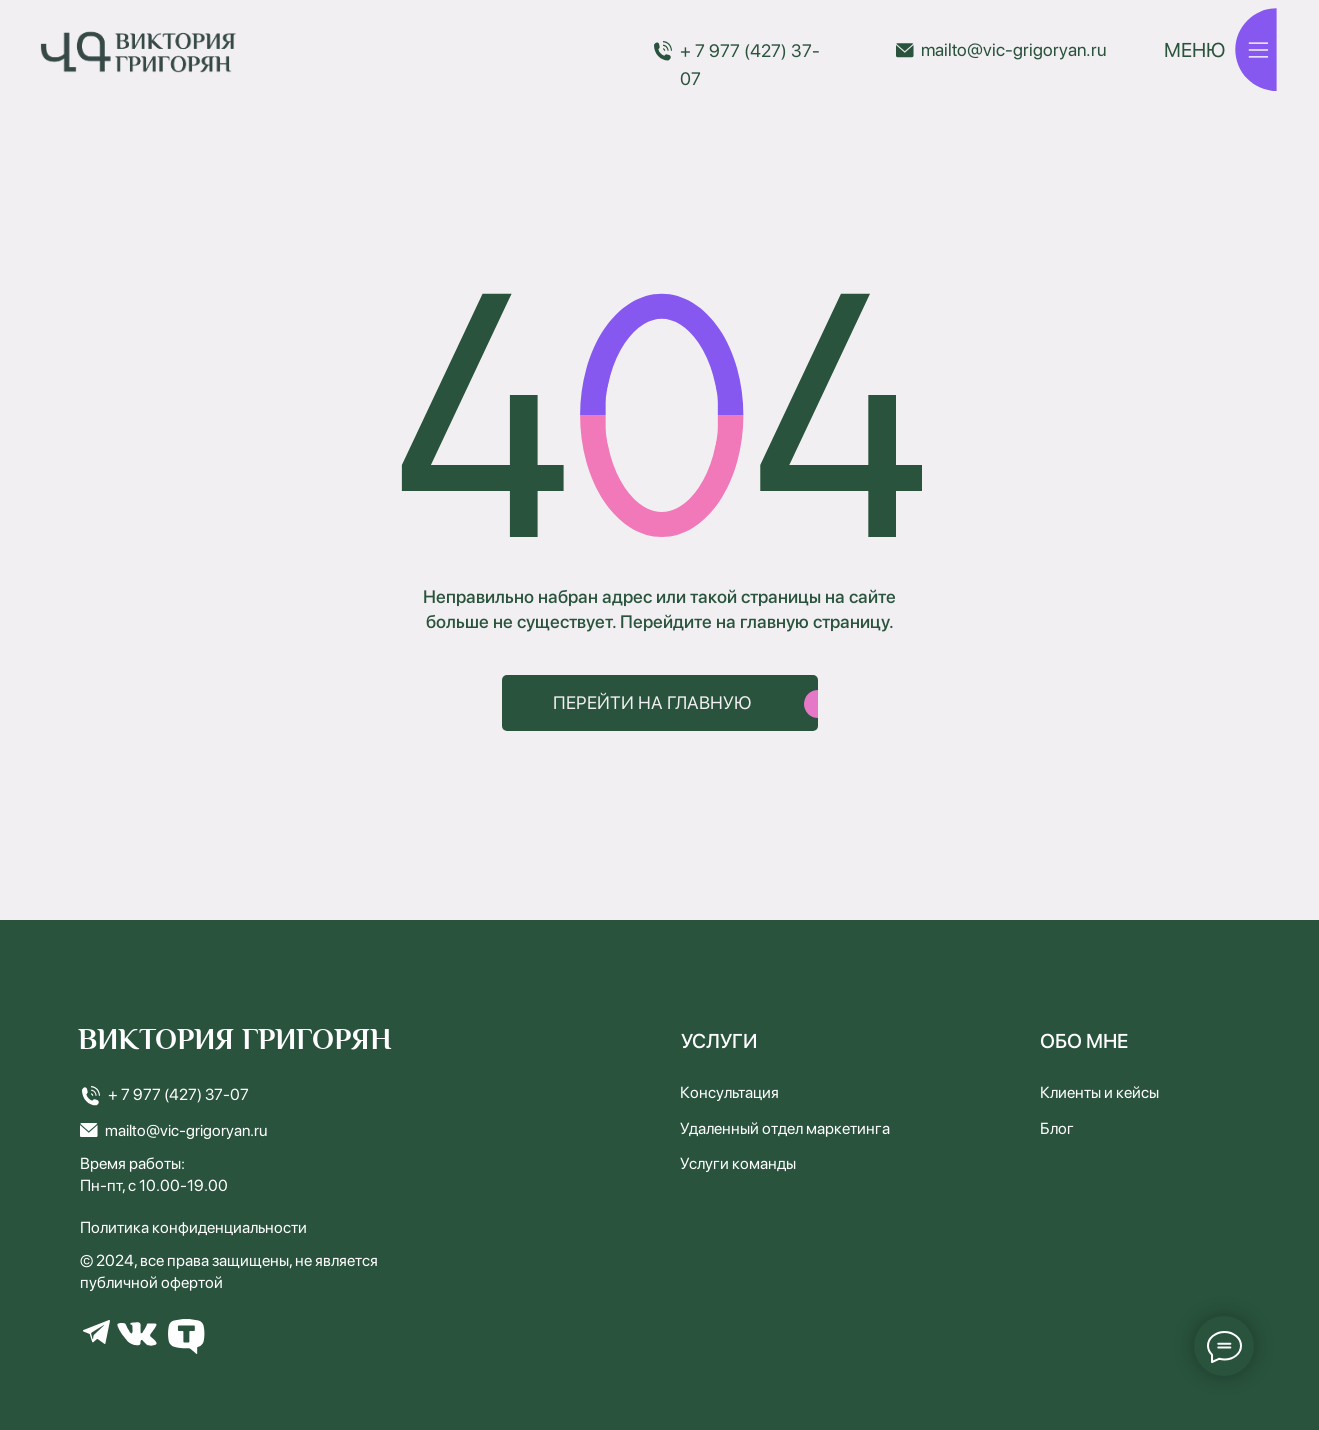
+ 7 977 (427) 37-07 (178, 1094)
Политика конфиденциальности (193, 1227)
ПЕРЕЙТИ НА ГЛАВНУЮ (652, 702)
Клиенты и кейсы (1099, 1092)
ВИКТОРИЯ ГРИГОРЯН (235, 1039)
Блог (1057, 1128)
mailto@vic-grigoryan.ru (1013, 49)
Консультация (729, 1092)
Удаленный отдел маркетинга (785, 1128)
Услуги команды (738, 1163)
